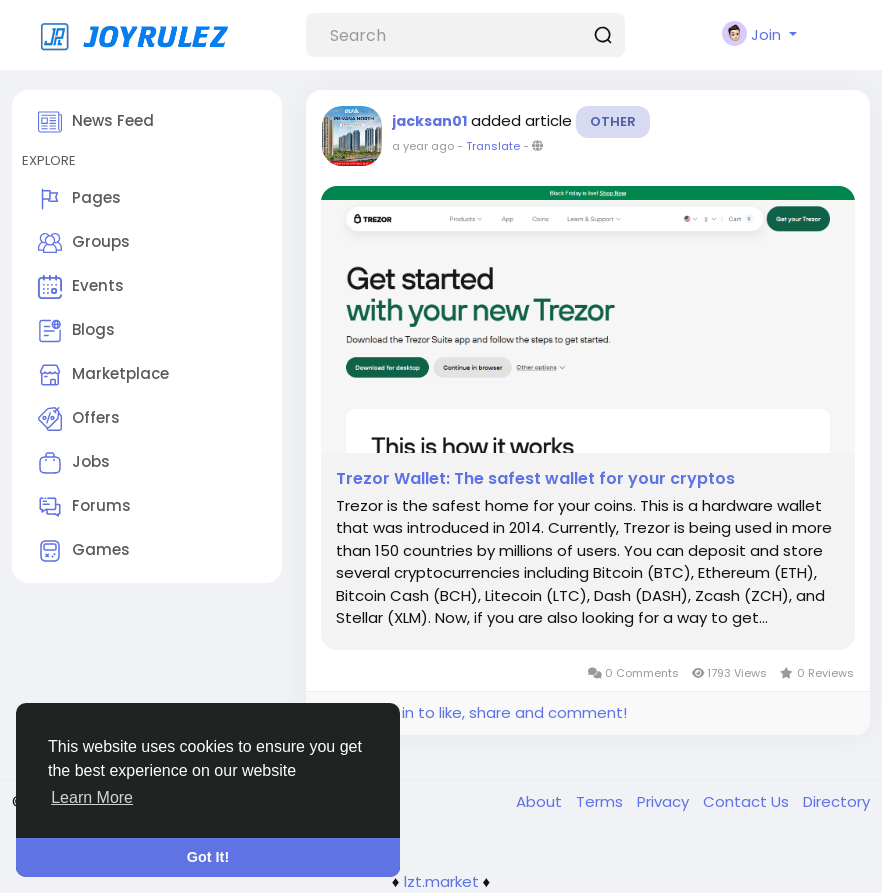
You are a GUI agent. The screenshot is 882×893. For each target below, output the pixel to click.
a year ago (423, 146)
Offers (79, 419)
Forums (84, 507)
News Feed (96, 122)
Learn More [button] (92, 797)
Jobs (74, 463)
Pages (79, 199)
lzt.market (441, 881)
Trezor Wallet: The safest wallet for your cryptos (535, 479)
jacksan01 (429, 121)
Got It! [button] (208, 857)
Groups (84, 243)
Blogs (76, 331)
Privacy (665, 801)
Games (84, 551)
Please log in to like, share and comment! (474, 712)
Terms (601, 801)
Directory (836, 801)
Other (613, 121)
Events (81, 287)
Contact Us (748, 801)
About (541, 801)
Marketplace (103, 375)
